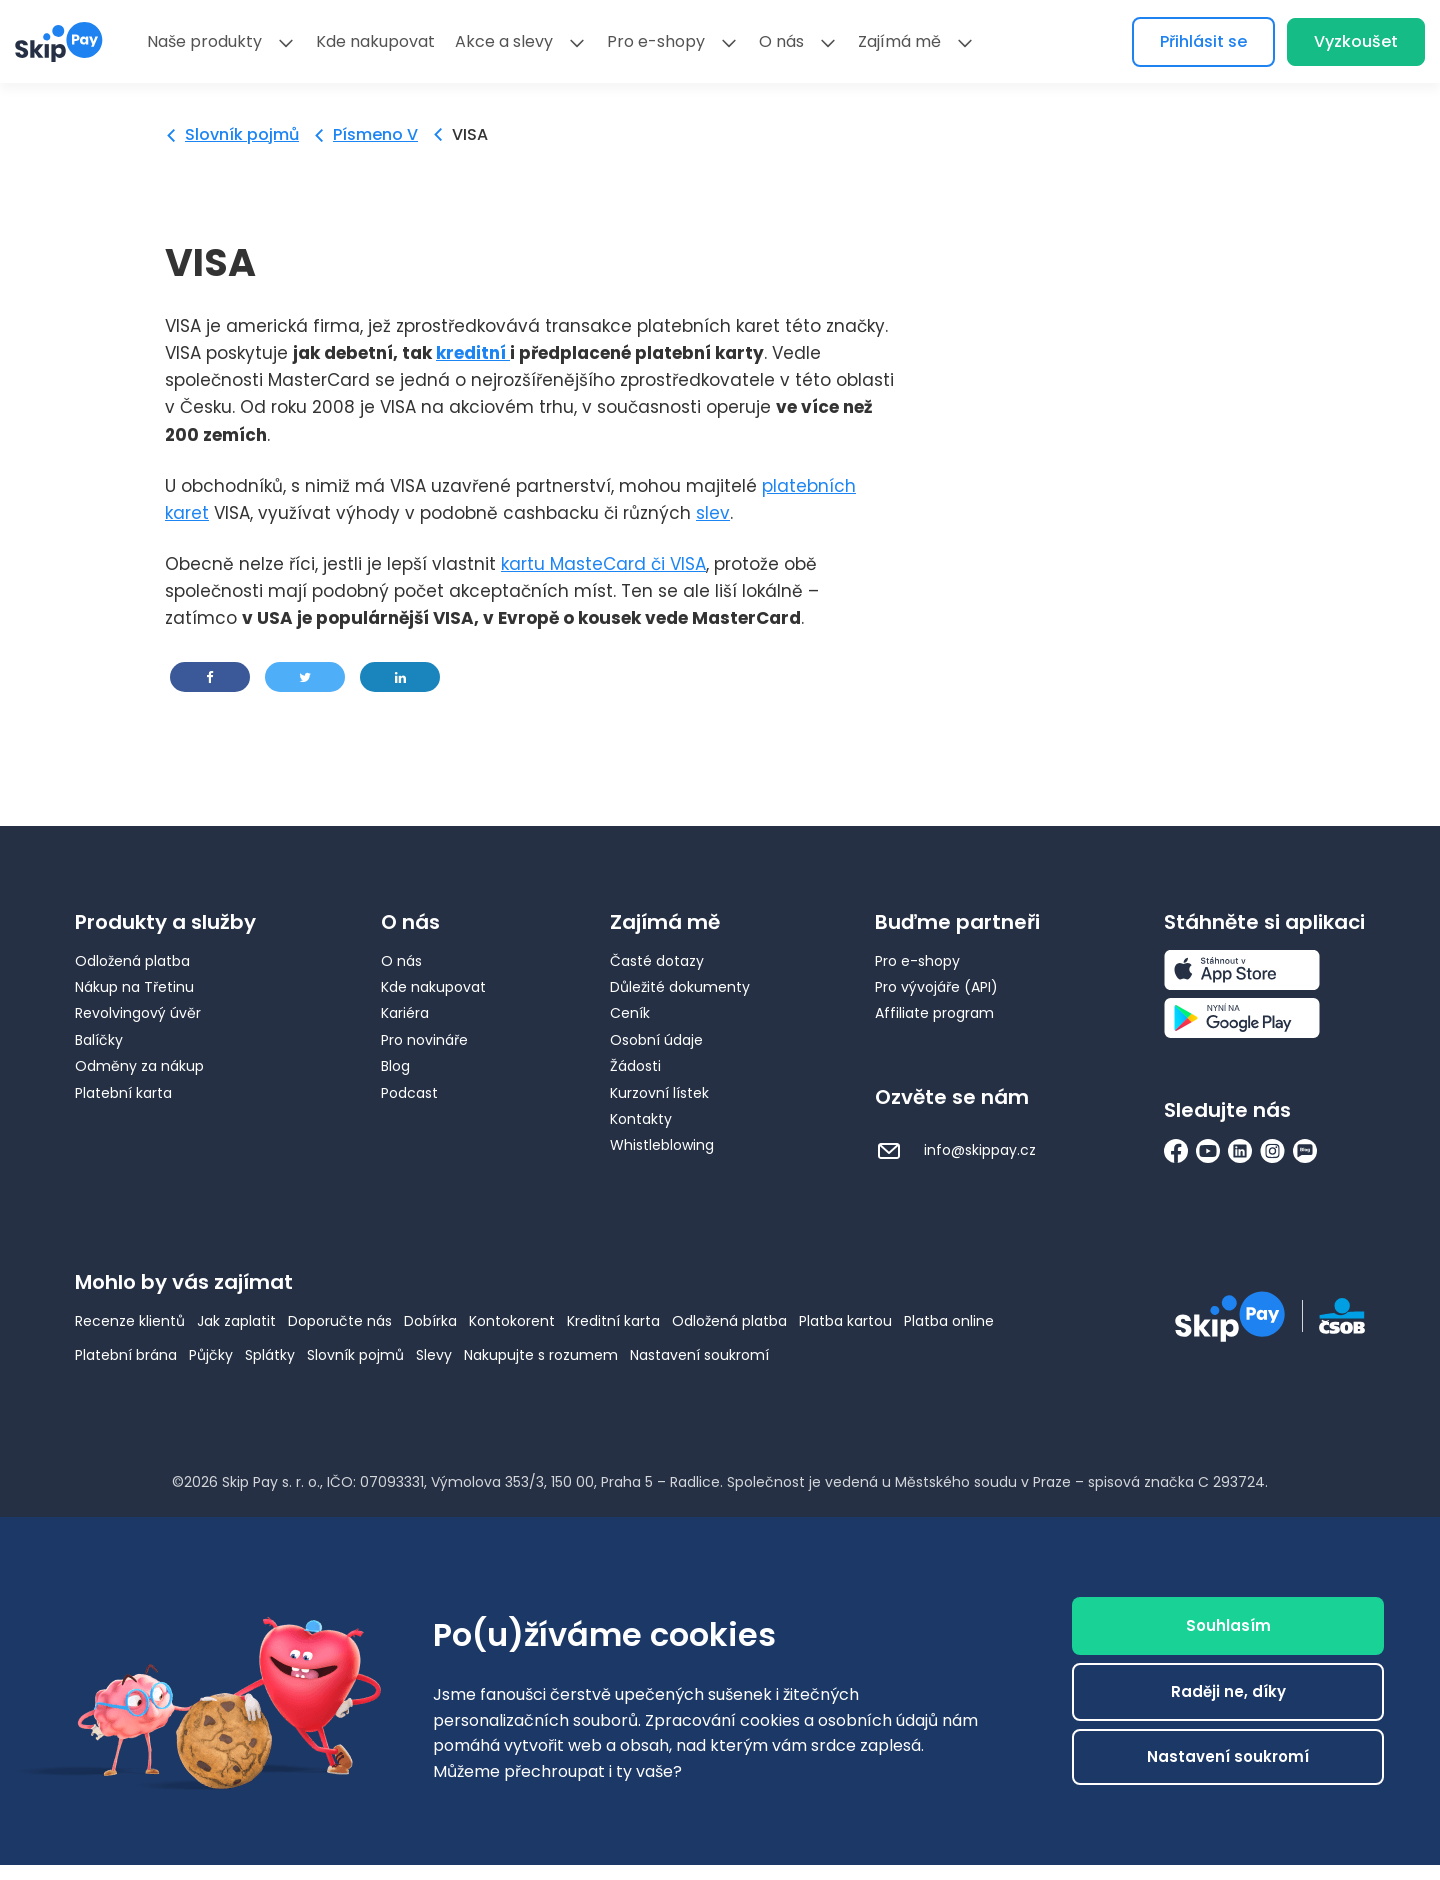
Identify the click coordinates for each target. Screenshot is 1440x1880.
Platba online (949, 1321)
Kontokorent (512, 1321)
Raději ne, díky (1228, 1691)
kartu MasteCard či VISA (603, 564)
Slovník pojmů (242, 134)
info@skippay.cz (955, 1150)
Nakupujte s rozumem (541, 1355)
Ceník (630, 1013)
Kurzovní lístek (659, 1093)
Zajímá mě (899, 41)
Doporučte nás (340, 1321)
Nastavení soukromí (699, 1355)
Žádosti (635, 1066)
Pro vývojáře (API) (936, 987)
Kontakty (641, 1119)
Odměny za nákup (139, 1066)
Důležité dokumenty (680, 987)
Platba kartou (845, 1321)
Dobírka (430, 1321)
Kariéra (405, 1013)
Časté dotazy (657, 961)
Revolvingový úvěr (138, 1013)
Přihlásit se (1203, 41)
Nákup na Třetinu (134, 987)
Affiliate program (934, 1013)
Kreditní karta (613, 1321)
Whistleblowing (662, 1145)
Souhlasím (1228, 1625)
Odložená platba (132, 961)
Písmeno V (375, 134)
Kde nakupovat (375, 41)
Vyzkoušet (1356, 41)
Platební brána (126, 1355)
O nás (781, 41)
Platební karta (123, 1093)
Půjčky (211, 1355)
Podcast (409, 1093)
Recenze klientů (130, 1321)
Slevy (434, 1355)
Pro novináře (424, 1040)
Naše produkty (204, 41)
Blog (395, 1066)
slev (713, 513)
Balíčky (99, 1040)
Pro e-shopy (656, 41)
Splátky (270, 1355)
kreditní (473, 353)
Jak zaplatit (236, 1321)
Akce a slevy (504, 41)
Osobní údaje (656, 1040)
